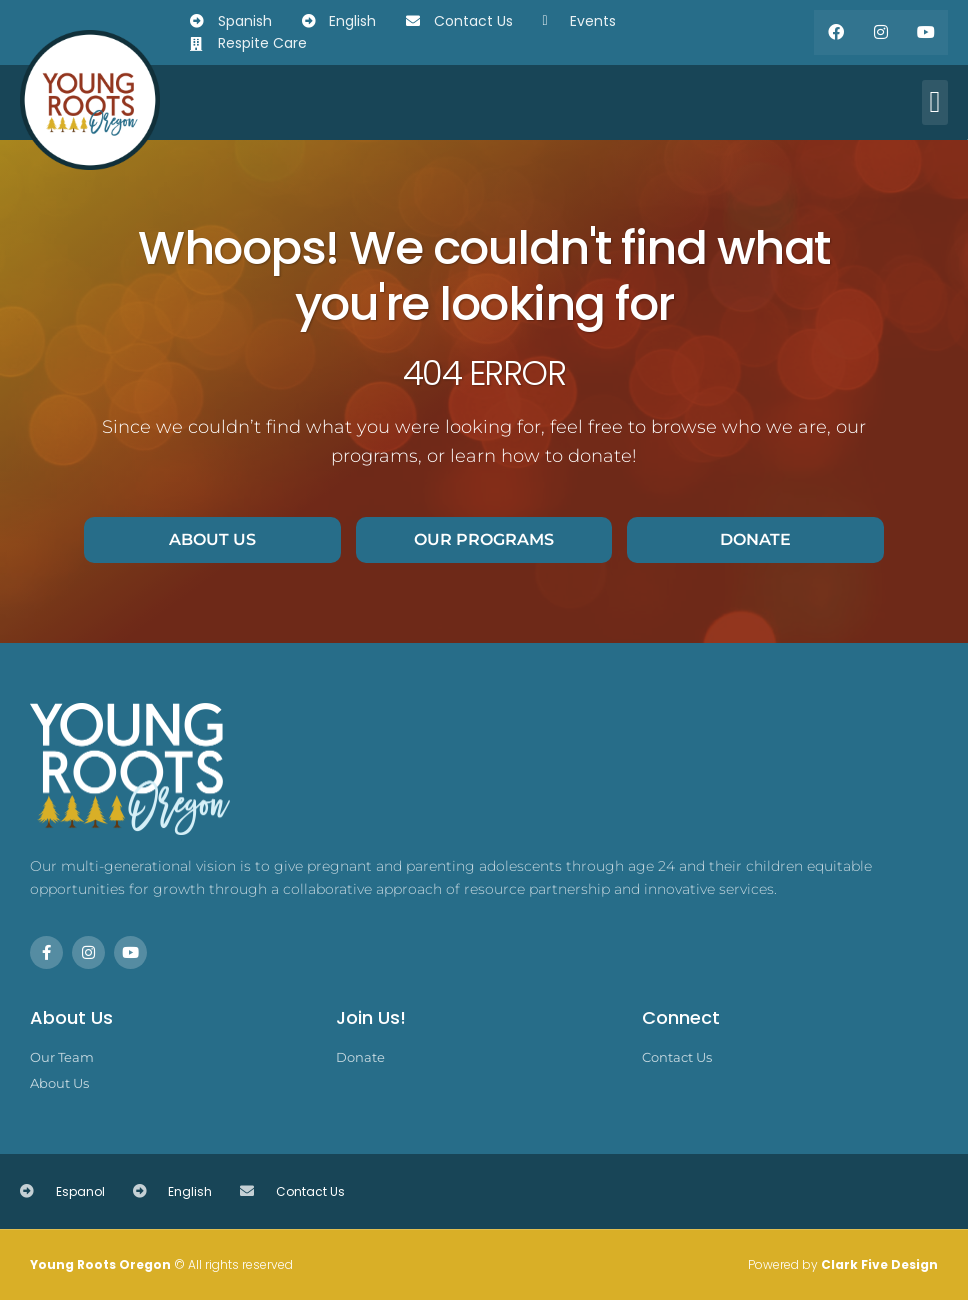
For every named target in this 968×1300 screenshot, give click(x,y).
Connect (681, 1017)
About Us (71, 1017)
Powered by (843, 1264)
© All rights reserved (161, 1264)
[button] (935, 102)
